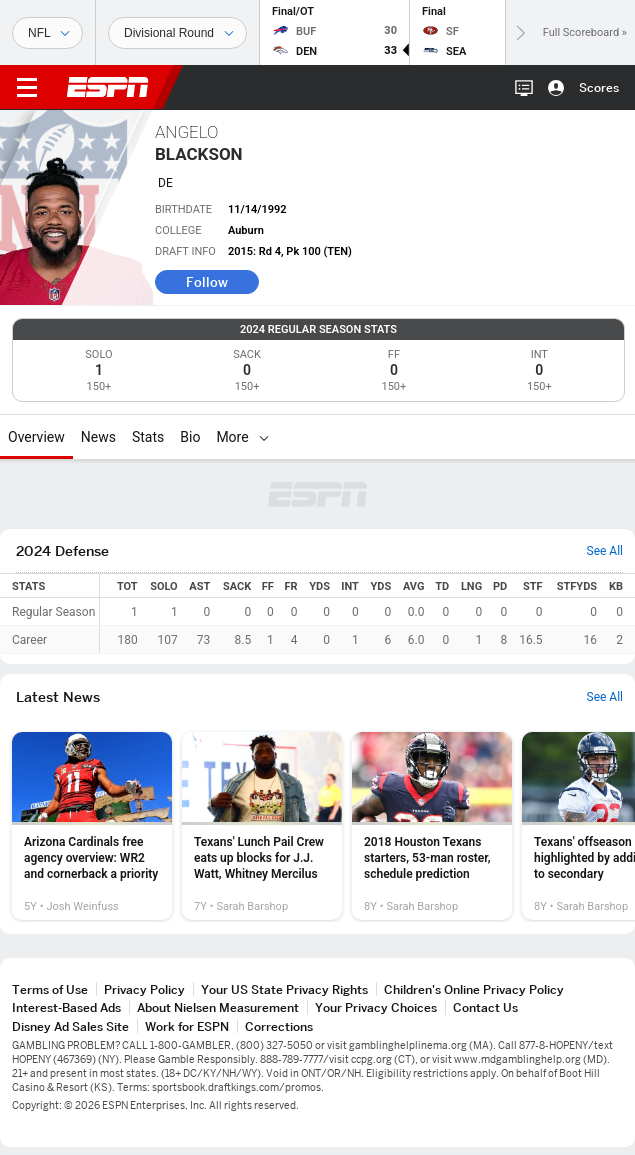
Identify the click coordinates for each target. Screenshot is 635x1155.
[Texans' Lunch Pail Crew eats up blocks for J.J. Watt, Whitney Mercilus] (262, 826)
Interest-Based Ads (66, 1007)
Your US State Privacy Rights (284, 989)
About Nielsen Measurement (218, 1007)
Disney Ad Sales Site (70, 1026)
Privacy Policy (144, 989)
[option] (92, 826)
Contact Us (485, 1007)
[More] (264, 437)
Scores (599, 87)
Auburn (246, 230)
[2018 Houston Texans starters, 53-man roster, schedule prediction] (432, 826)
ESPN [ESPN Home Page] (108, 87)
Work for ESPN (187, 1026)
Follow (207, 282)
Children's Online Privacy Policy (474, 989)
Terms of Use (50, 989)
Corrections (279, 1026)
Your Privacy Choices (376, 1007)
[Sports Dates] (177, 33)
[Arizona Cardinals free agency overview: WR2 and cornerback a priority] (92, 826)
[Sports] (47, 33)
